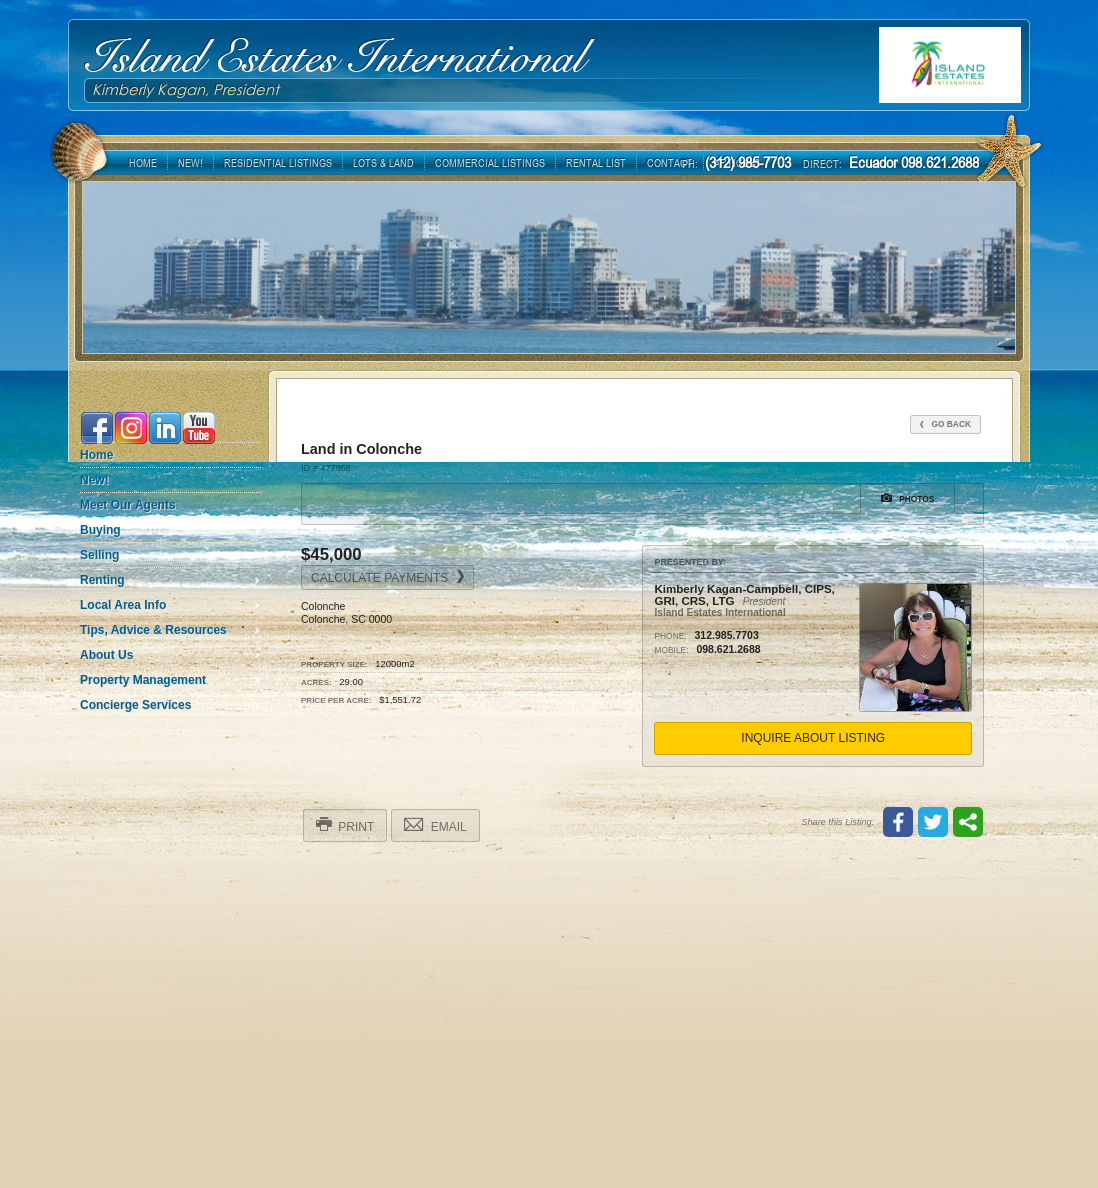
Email (435, 825)
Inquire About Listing (813, 738)
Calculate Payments (387, 577)
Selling (99, 555)
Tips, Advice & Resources (153, 630)
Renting (102, 580)
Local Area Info (123, 605)
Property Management (143, 680)
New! (94, 480)
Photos (908, 498)
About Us (106, 655)
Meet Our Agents (128, 505)
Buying (100, 530)
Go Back (945, 424)
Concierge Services (135, 705)
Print (345, 825)
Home (96, 455)
